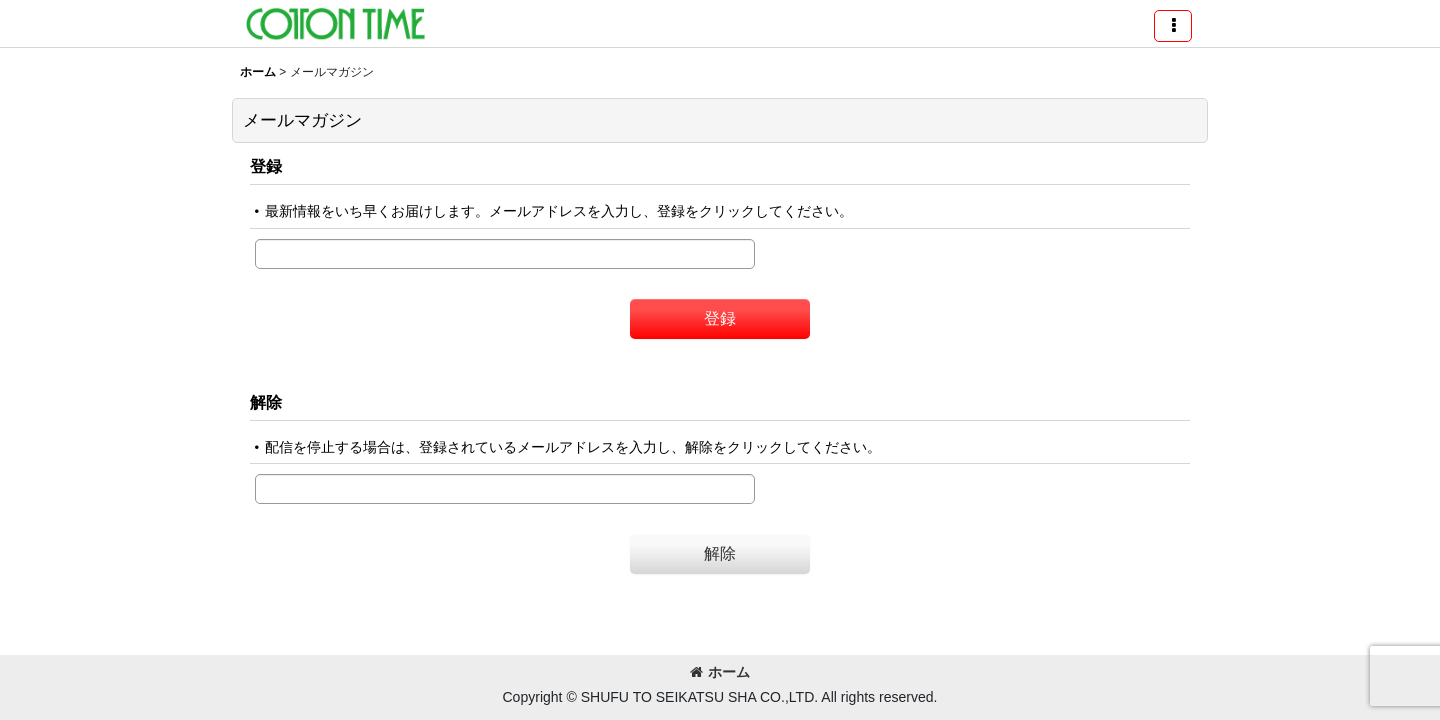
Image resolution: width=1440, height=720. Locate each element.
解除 (266, 402)
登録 (266, 166)
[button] (1173, 26)
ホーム (720, 672)
